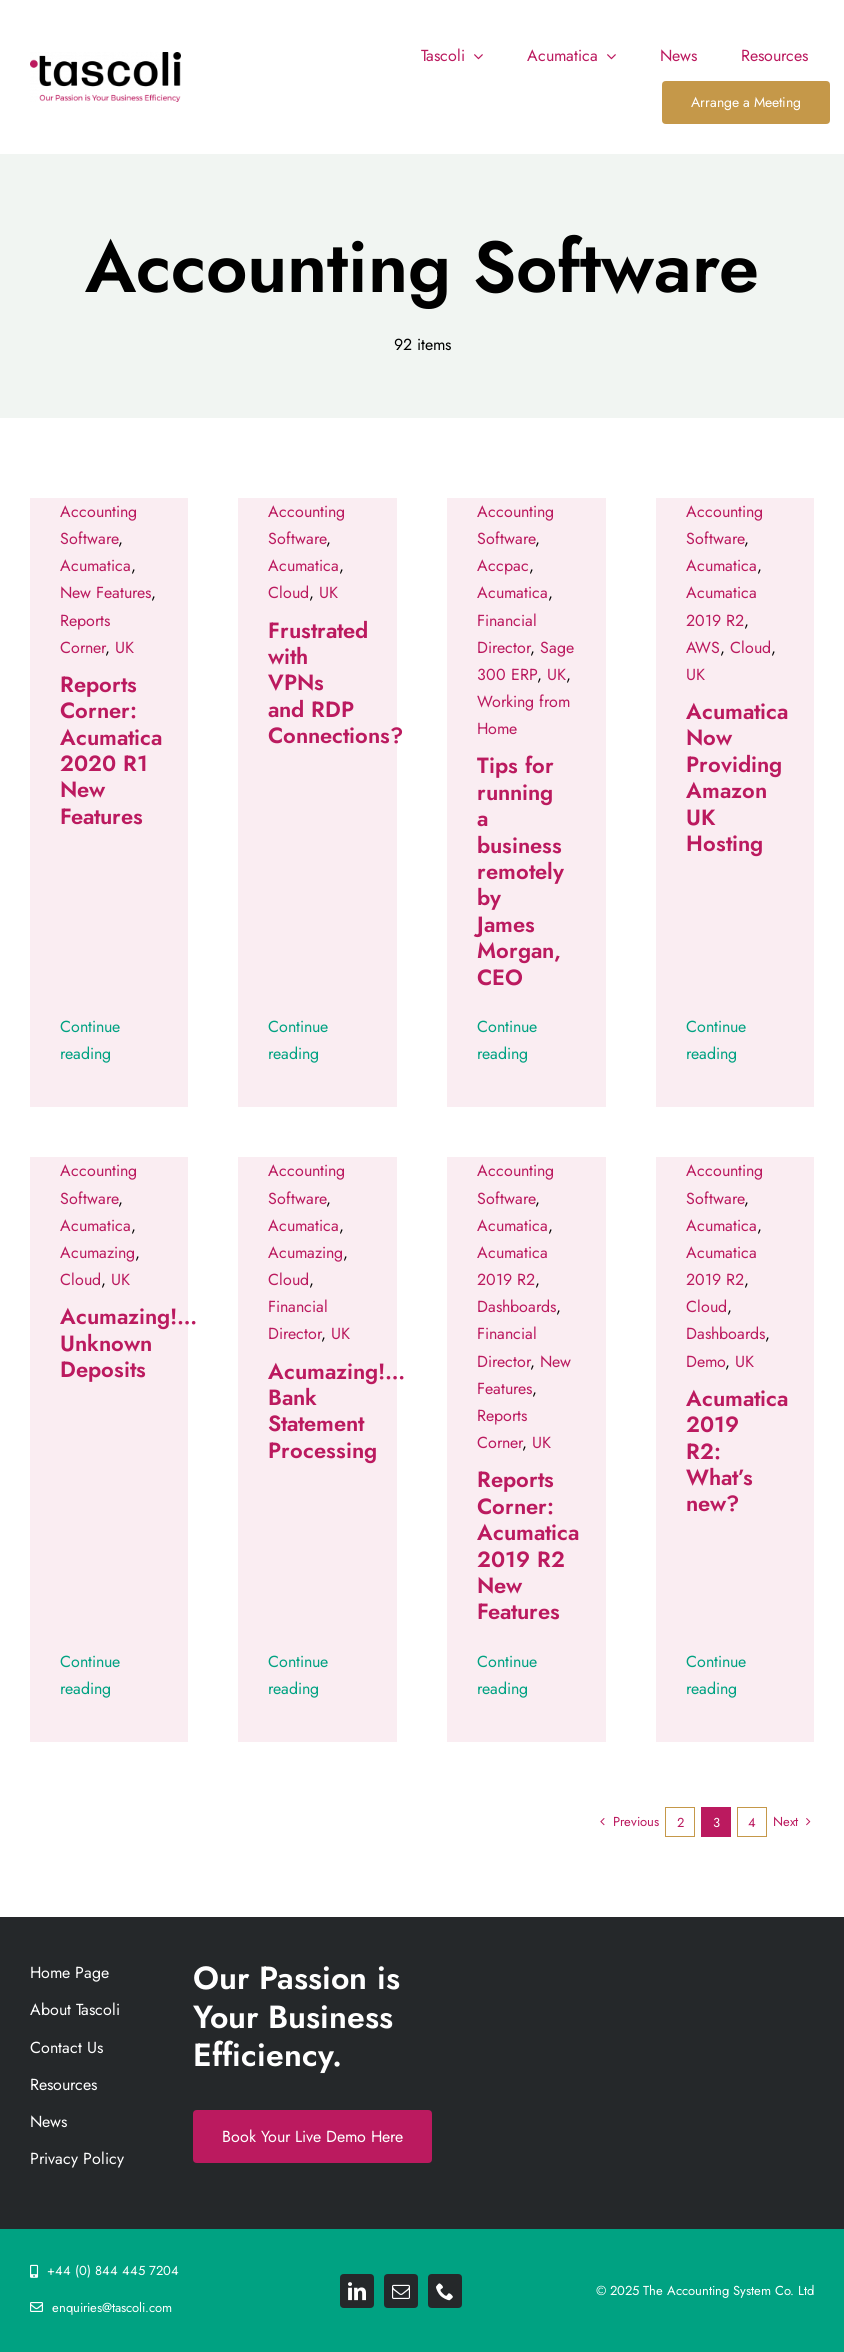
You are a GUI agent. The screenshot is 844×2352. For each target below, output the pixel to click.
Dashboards (516, 1306)
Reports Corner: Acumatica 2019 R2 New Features (528, 1545)
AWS (703, 647)
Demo (705, 1361)
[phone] (445, 2291)
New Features (105, 592)
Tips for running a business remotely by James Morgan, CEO (520, 870)
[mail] (401, 2291)
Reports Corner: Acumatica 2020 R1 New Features (111, 750)
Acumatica (95, 565)
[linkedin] (357, 2291)
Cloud (288, 592)
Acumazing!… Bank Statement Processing (336, 1410)
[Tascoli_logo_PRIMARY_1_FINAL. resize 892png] (105, 59)
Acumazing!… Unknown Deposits (128, 1342)
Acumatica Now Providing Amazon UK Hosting (737, 777)
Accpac (503, 565)
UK (124, 647)
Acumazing (97, 1252)
